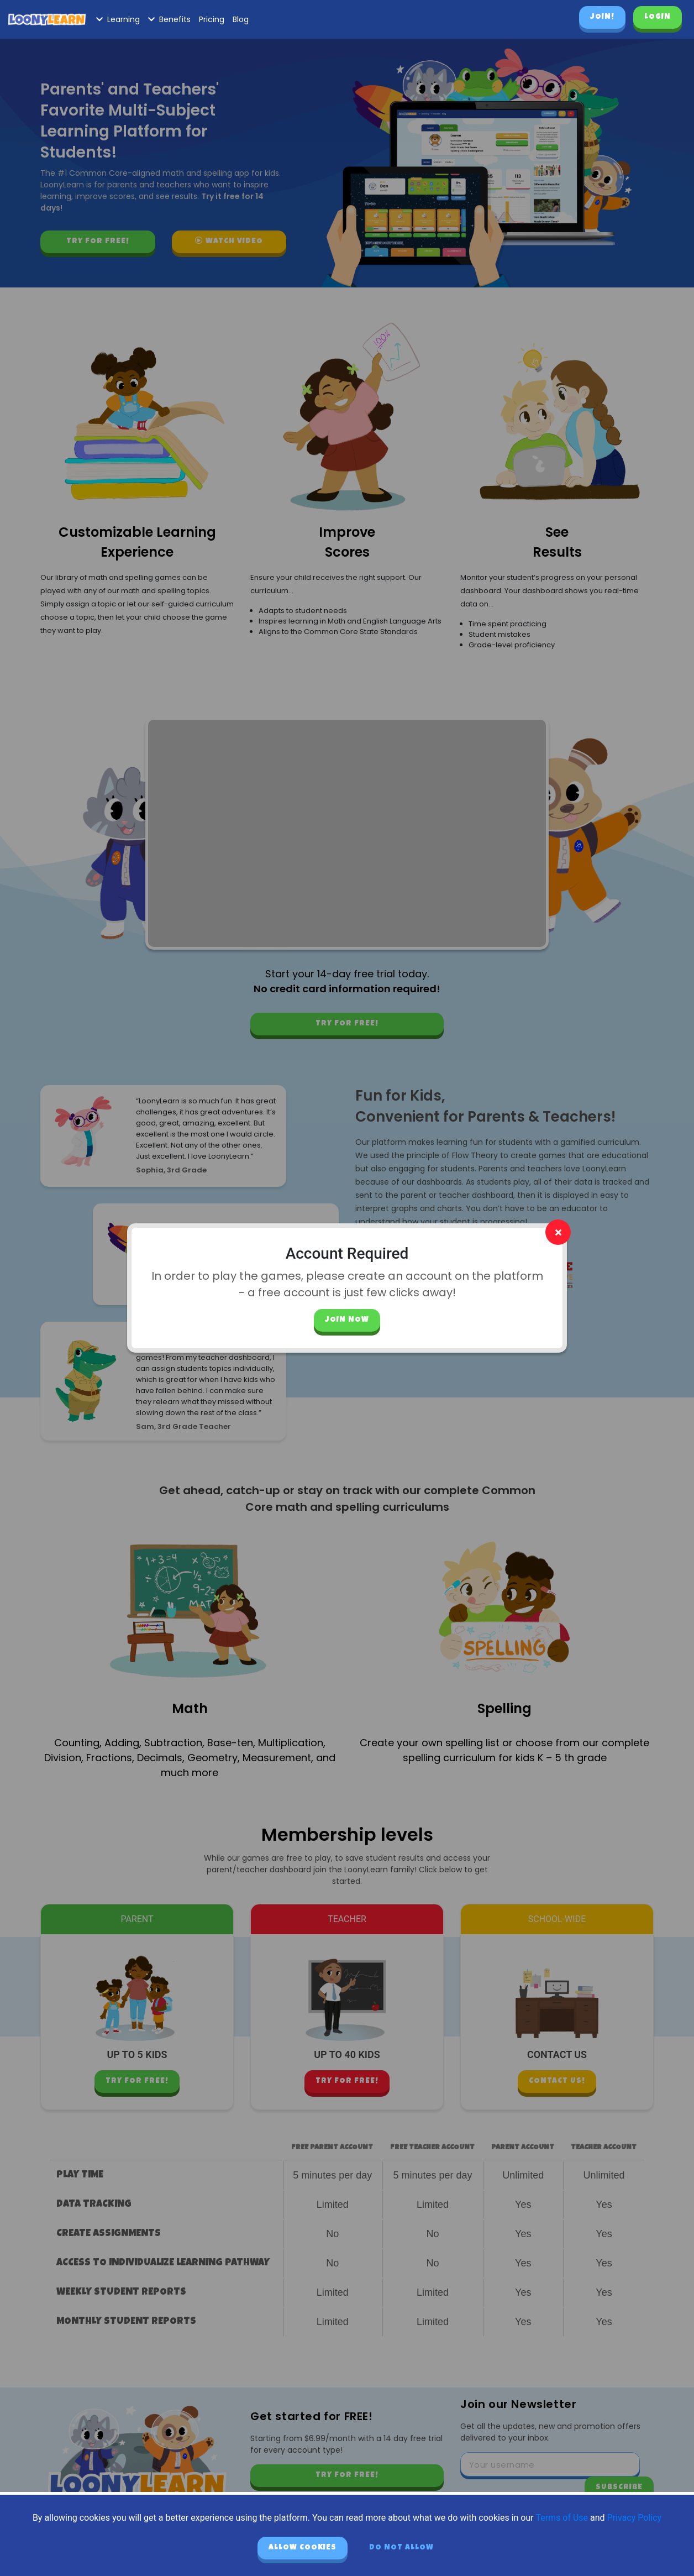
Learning (118, 19)
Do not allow (401, 2548)
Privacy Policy (634, 2517)
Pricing (211, 19)
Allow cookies (303, 2548)
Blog (241, 19)
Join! (602, 17)
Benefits (169, 19)
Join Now (347, 1320)
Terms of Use (561, 2517)
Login (657, 17)
